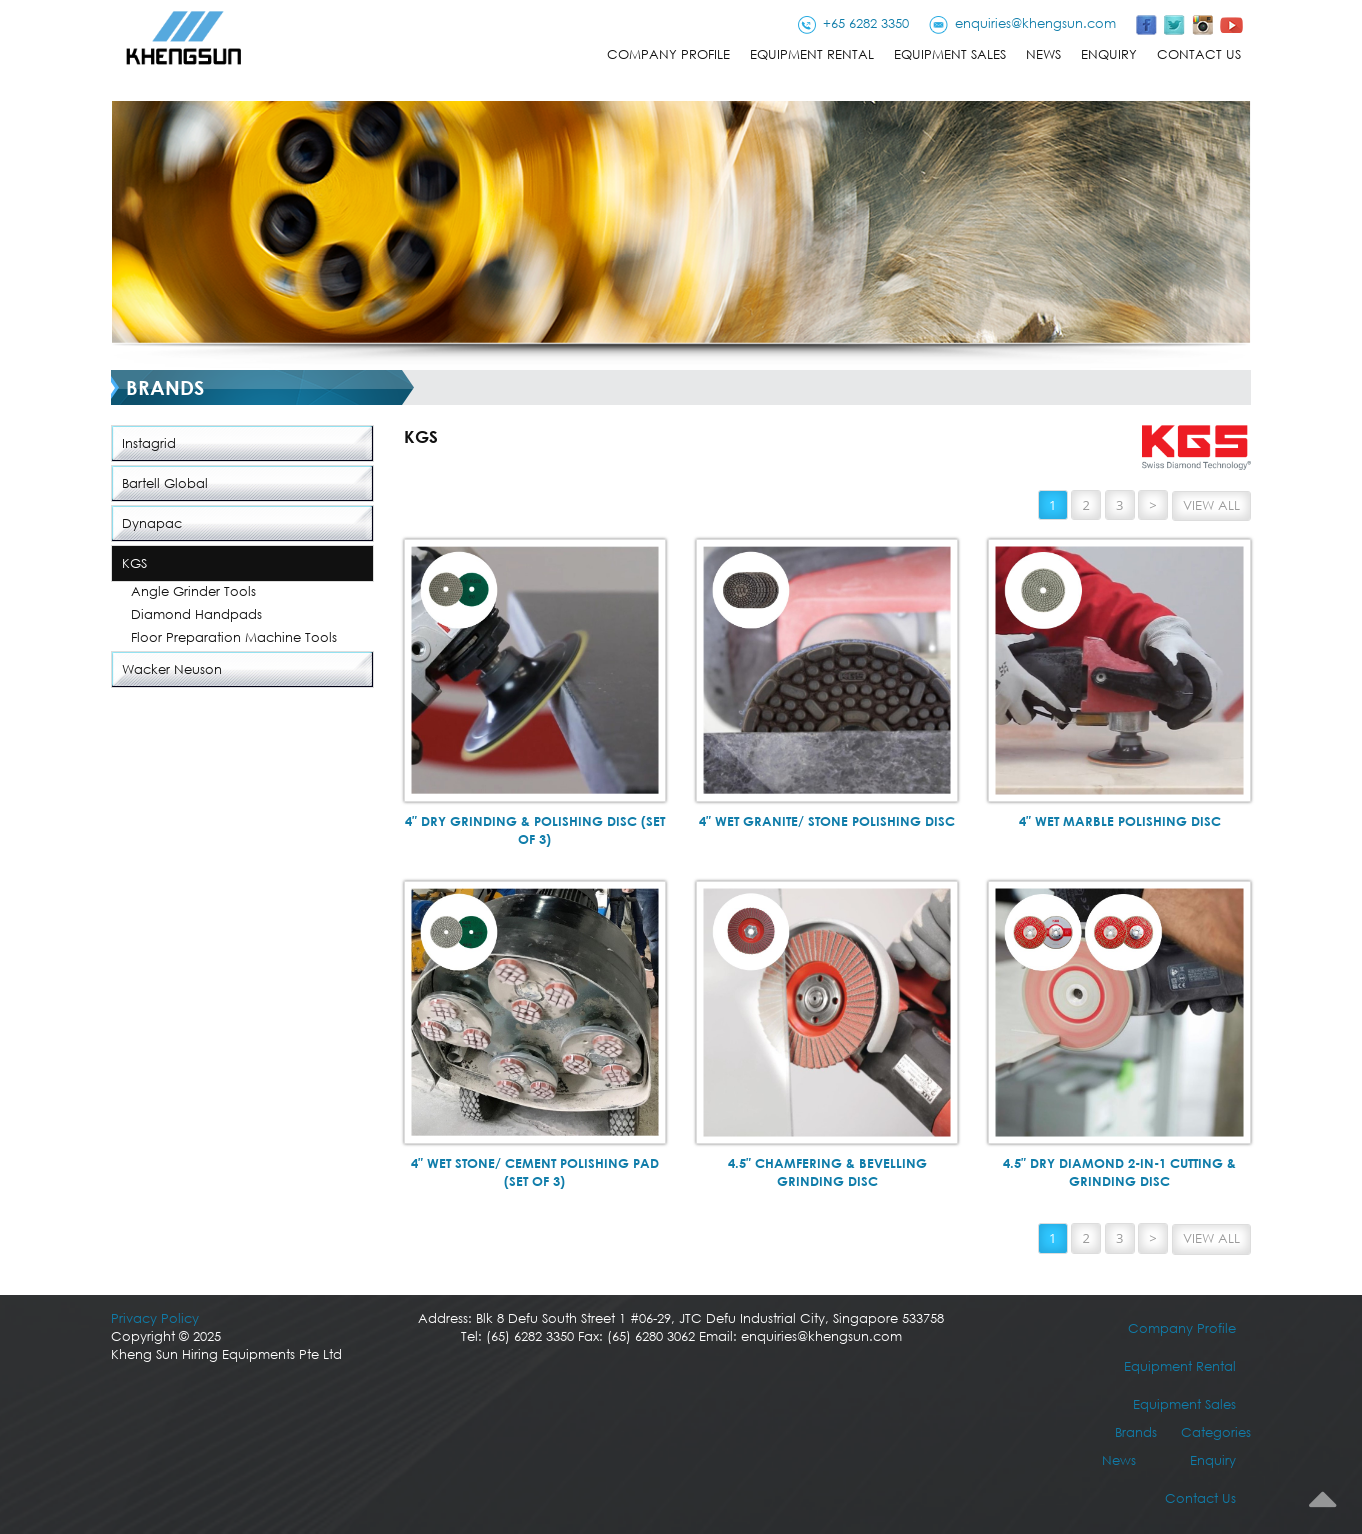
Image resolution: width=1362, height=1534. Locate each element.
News (1043, 54)
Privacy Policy (155, 1318)
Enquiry (1109, 54)
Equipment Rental (812, 54)
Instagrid (149, 443)
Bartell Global (165, 483)
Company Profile (668, 54)
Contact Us (1199, 54)
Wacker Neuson (172, 669)
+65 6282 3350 (866, 23)
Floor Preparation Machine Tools (234, 637)
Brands (1136, 1432)
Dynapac (152, 523)
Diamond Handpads (196, 614)
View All (1211, 505)
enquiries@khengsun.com (1035, 23)
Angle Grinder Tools (193, 591)
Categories (1216, 1432)
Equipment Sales (950, 54)
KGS (134, 563)
